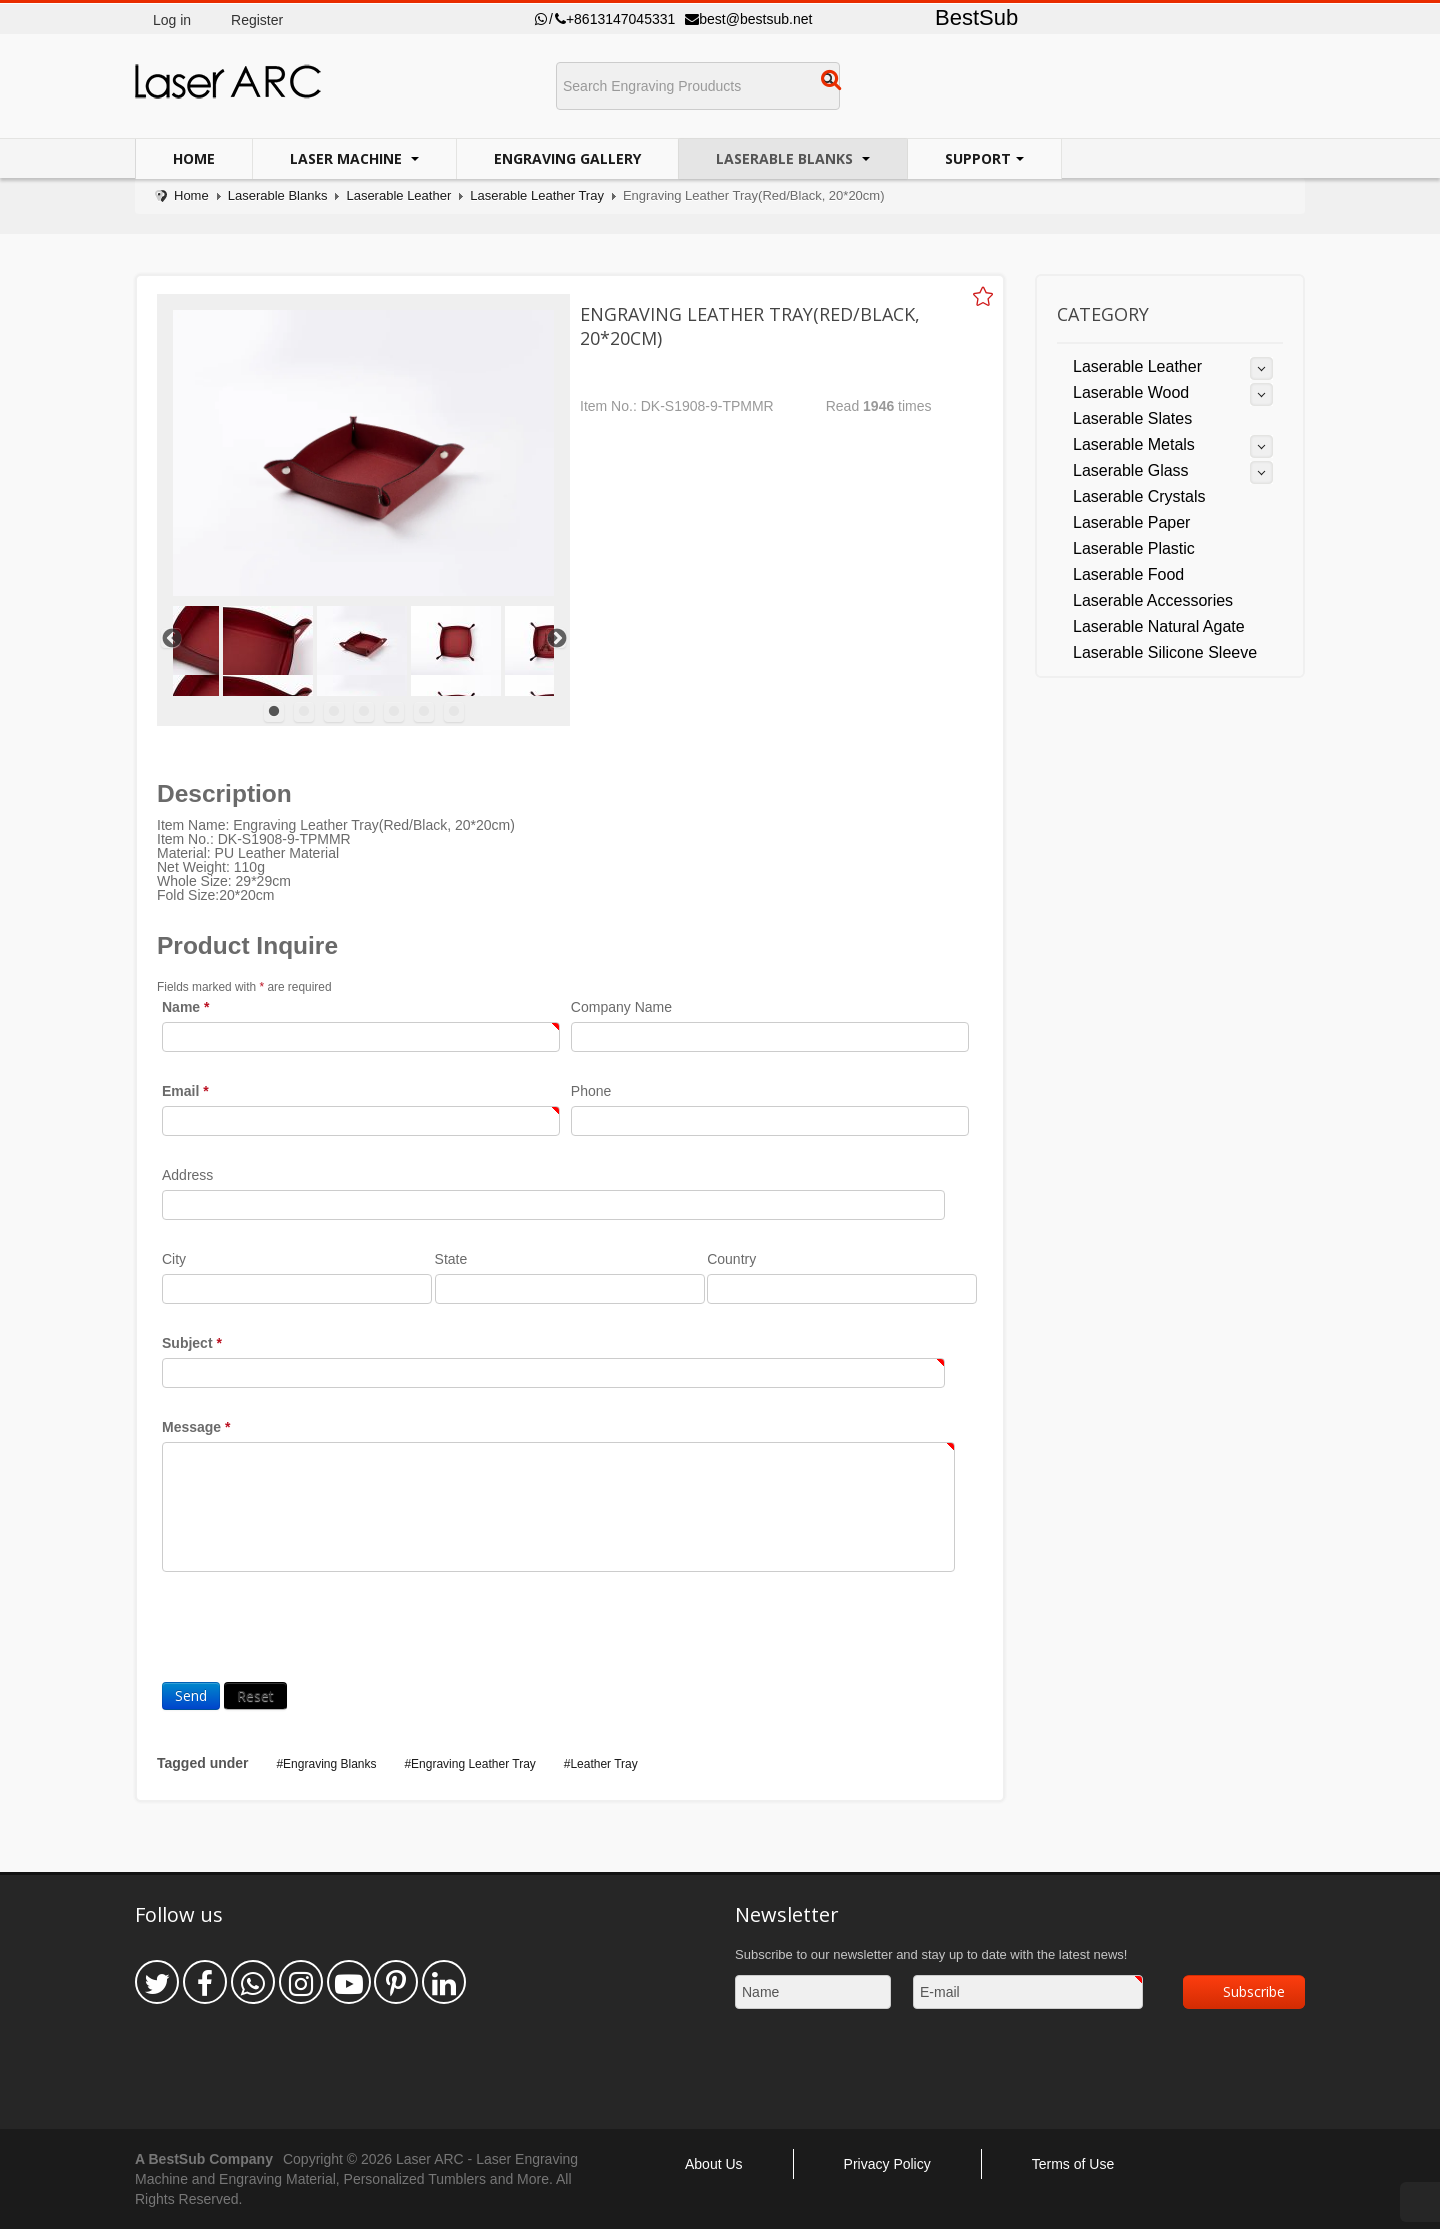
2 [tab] (304, 712)
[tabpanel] (362, 651)
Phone (591, 1091)
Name (185, 1007)
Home (194, 158)
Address (187, 1175)
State (451, 1259)
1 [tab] (274, 712)
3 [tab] (334, 712)
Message (196, 1427)
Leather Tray (603, 1764)
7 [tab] (454, 712)
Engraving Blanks (329, 1764)
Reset (255, 1695)
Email (185, 1091)
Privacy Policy (887, 2164)
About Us (714, 2164)
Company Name (621, 1007)
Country (731, 1259)
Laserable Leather (398, 195)
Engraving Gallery (567, 158)
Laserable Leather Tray (537, 195)
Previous (171, 638)
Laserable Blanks (786, 158)
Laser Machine (348, 158)
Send (191, 1695)
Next (556, 638)
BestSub (976, 17)
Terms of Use (1073, 2164)
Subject (192, 1343)
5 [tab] (394, 712)
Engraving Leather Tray (473, 1764)
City (174, 1259)
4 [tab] (364, 712)
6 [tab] (424, 712)
